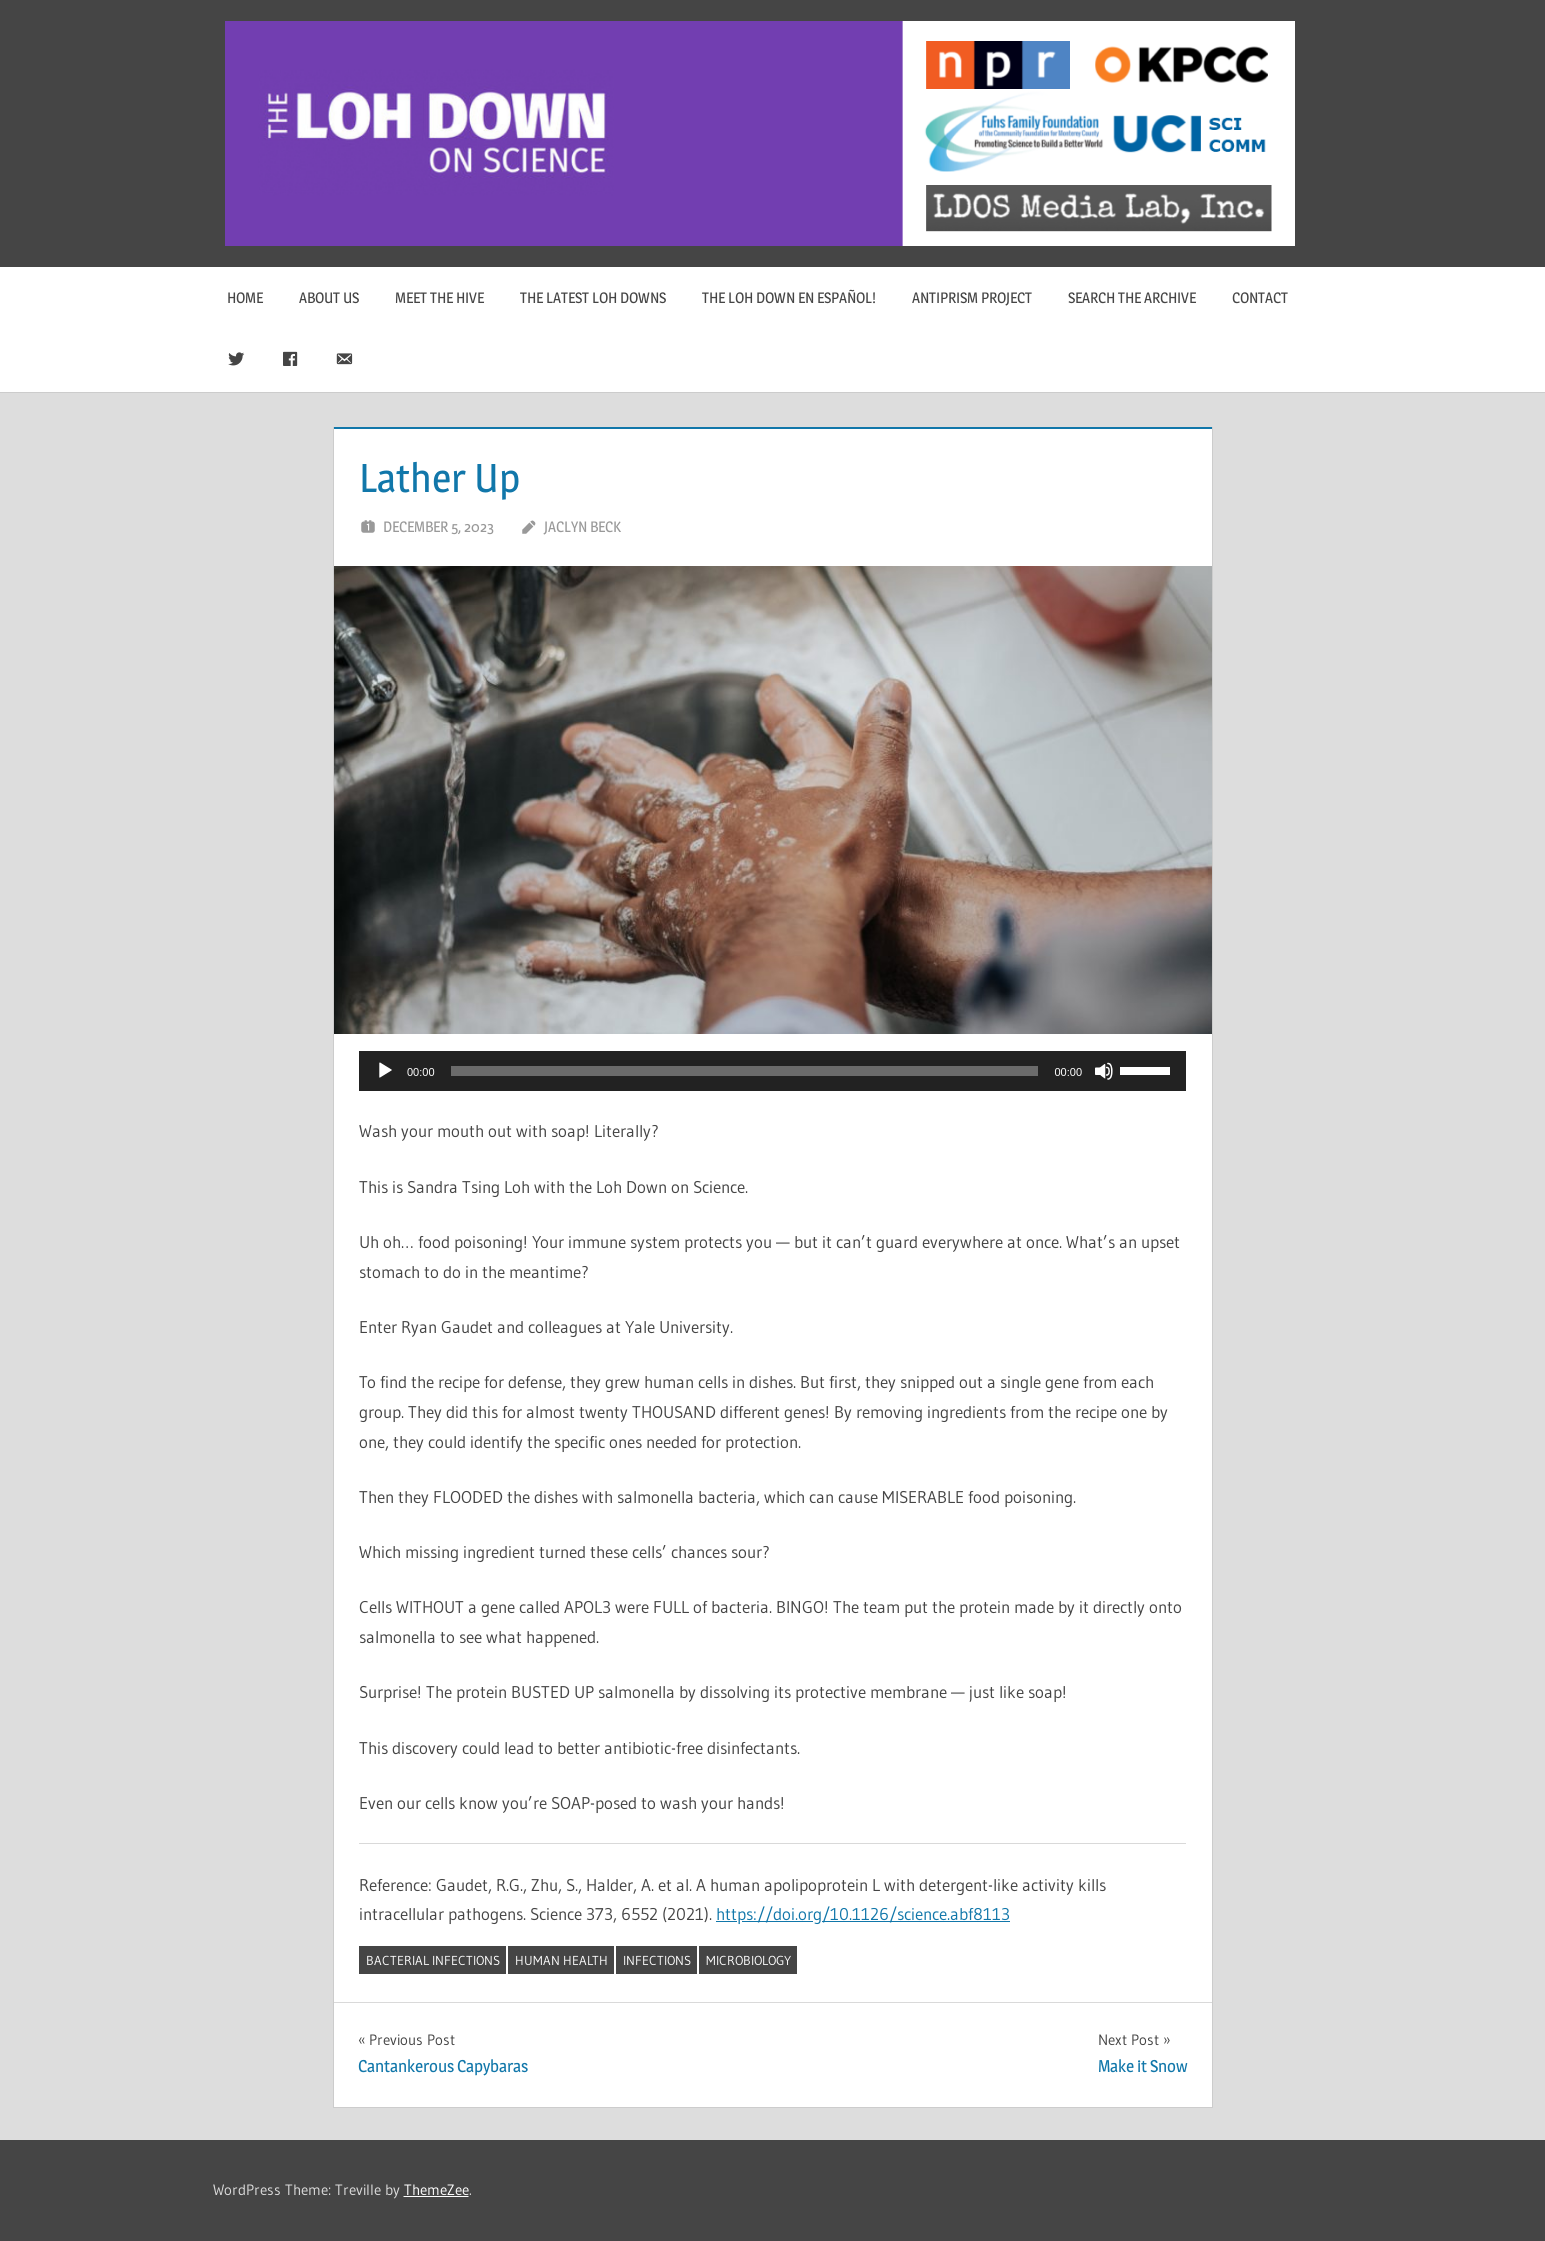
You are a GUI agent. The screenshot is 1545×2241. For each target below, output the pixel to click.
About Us (329, 297)
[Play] (385, 1071)
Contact (1260, 297)
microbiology (748, 1960)
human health (561, 1960)
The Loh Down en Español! (789, 297)
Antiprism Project (972, 297)
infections (657, 1960)
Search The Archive (1132, 297)
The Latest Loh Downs (593, 297)
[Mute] (1104, 1071)
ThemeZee (436, 2189)
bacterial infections (433, 1960)
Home (245, 297)
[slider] (745, 1071)
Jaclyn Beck (582, 526)
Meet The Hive (439, 297)
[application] (772, 1071)
